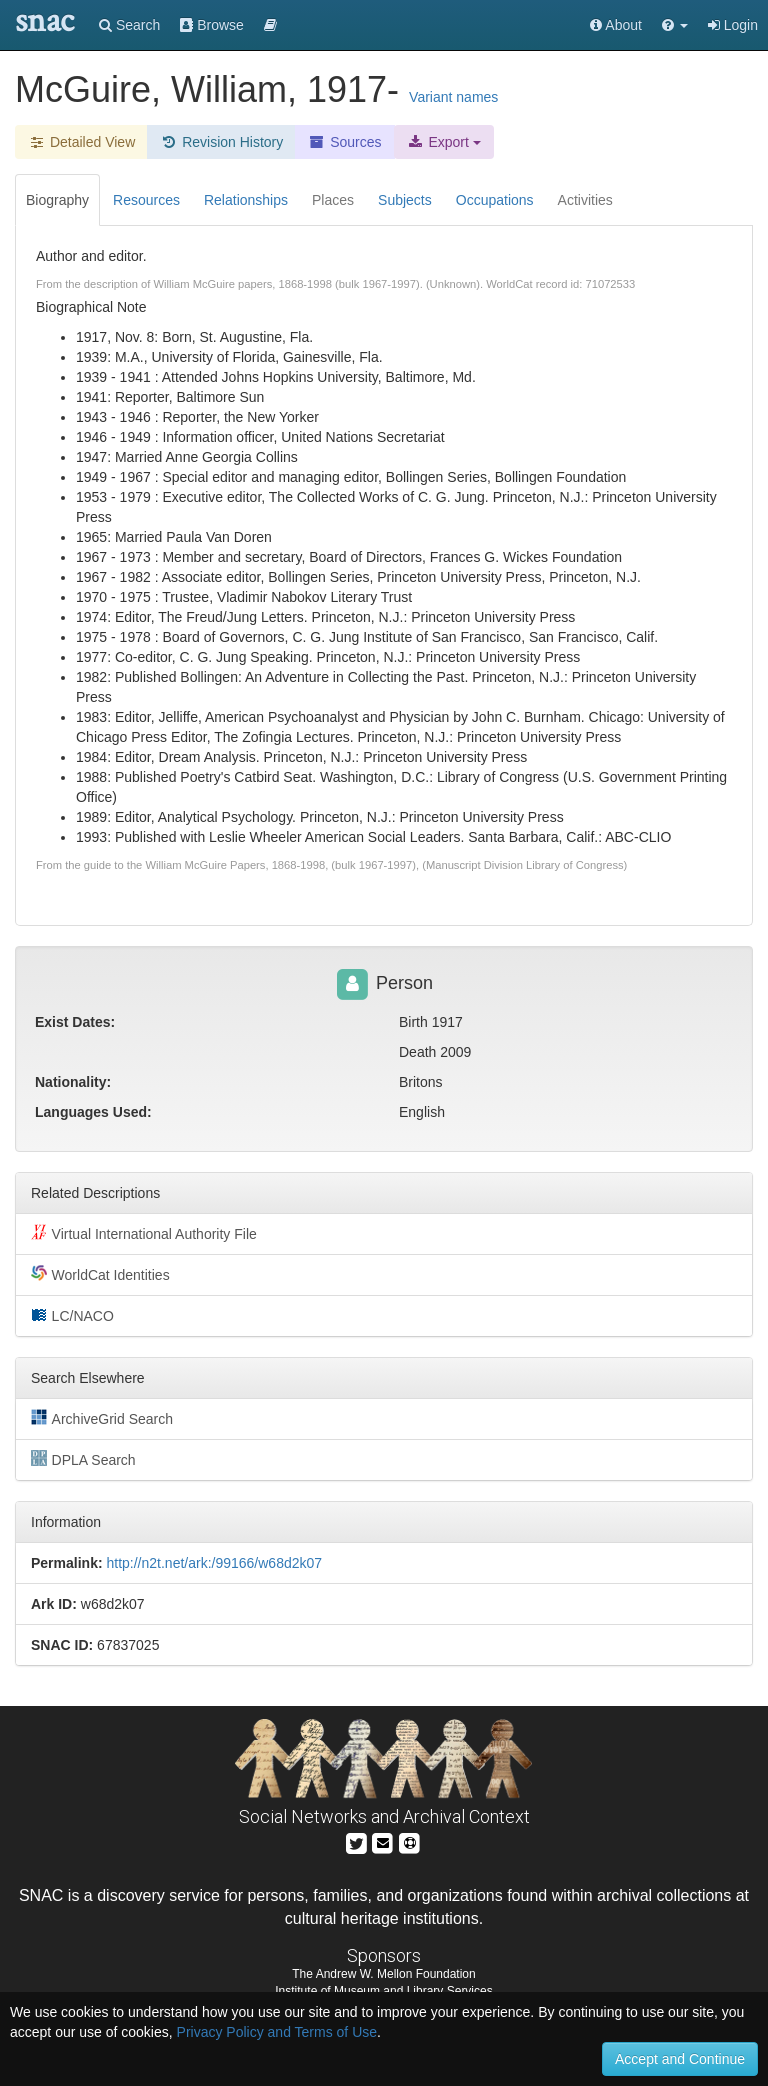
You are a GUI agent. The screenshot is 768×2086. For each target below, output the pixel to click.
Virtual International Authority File (144, 1233)
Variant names (453, 97)
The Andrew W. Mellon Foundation (383, 1974)
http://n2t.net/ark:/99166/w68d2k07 (214, 1563)
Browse (212, 25)
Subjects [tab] (405, 200)
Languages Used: (93, 1112)
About (616, 25)
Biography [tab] (57, 200)
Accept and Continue (680, 2059)
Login (733, 25)
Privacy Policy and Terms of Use (277, 2032)
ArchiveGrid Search (102, 1418)
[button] (675, 25)
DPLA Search (83, 1459)
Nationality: (73, 1082)
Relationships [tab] (246, 200)
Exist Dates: (75, 1022)
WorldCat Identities (100, 1274)
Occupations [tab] (495, 200)
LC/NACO (72, 1315)
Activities (585, 200)
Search (129, 25)
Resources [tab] (146, 200)
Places (333, 200)
